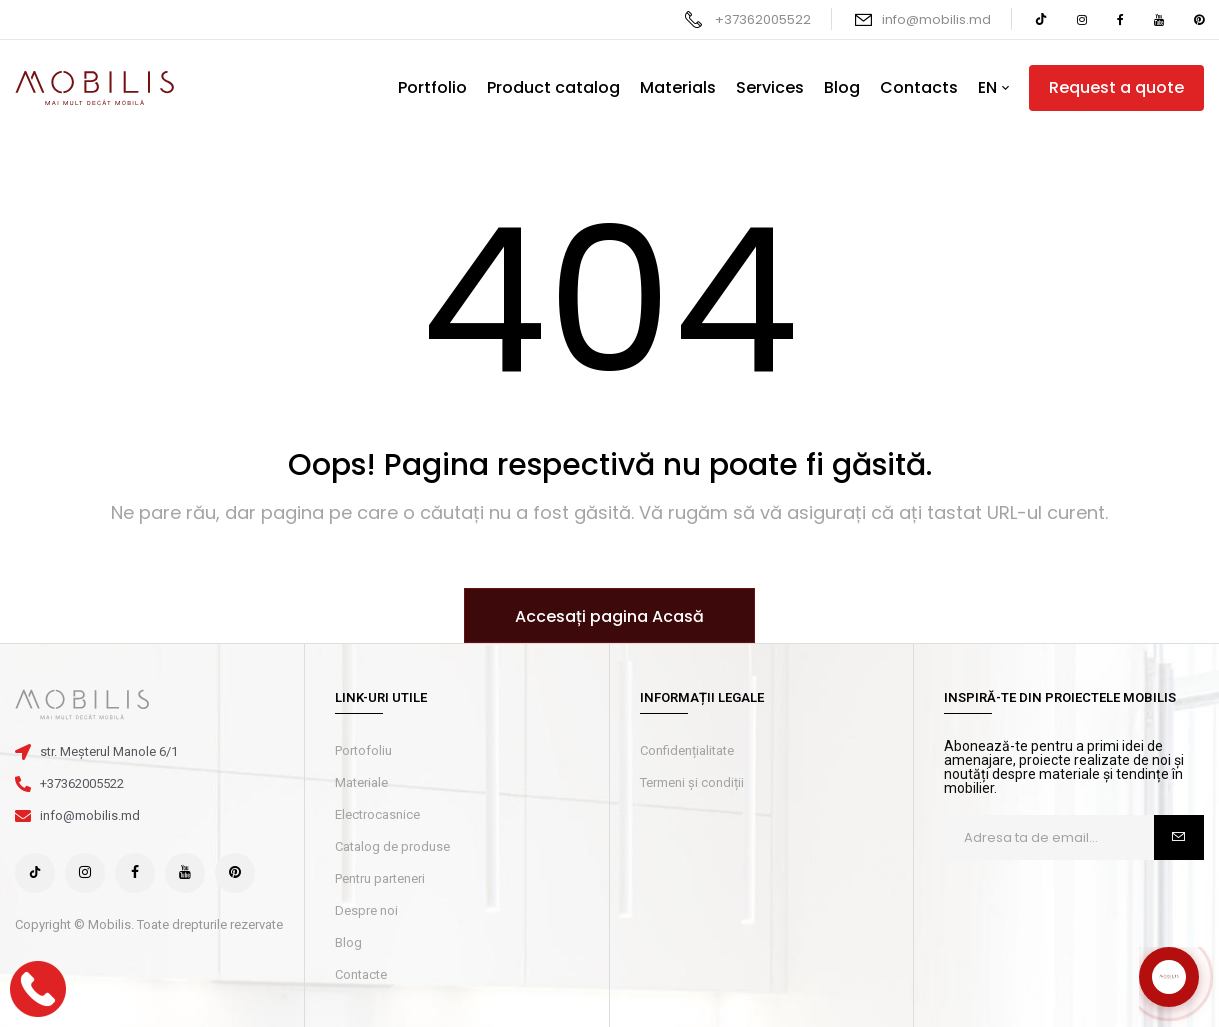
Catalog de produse (392, 846)
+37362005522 (763, 19)
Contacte (361, 974)
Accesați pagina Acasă (609, 616)
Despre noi (366, 910)
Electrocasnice (377, 814)
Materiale (361, 782)
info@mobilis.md (936, 19)
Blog (348, 942)
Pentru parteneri (380, 878)
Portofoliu (363, 750)
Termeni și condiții (692, 782)
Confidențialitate (687, 750)
